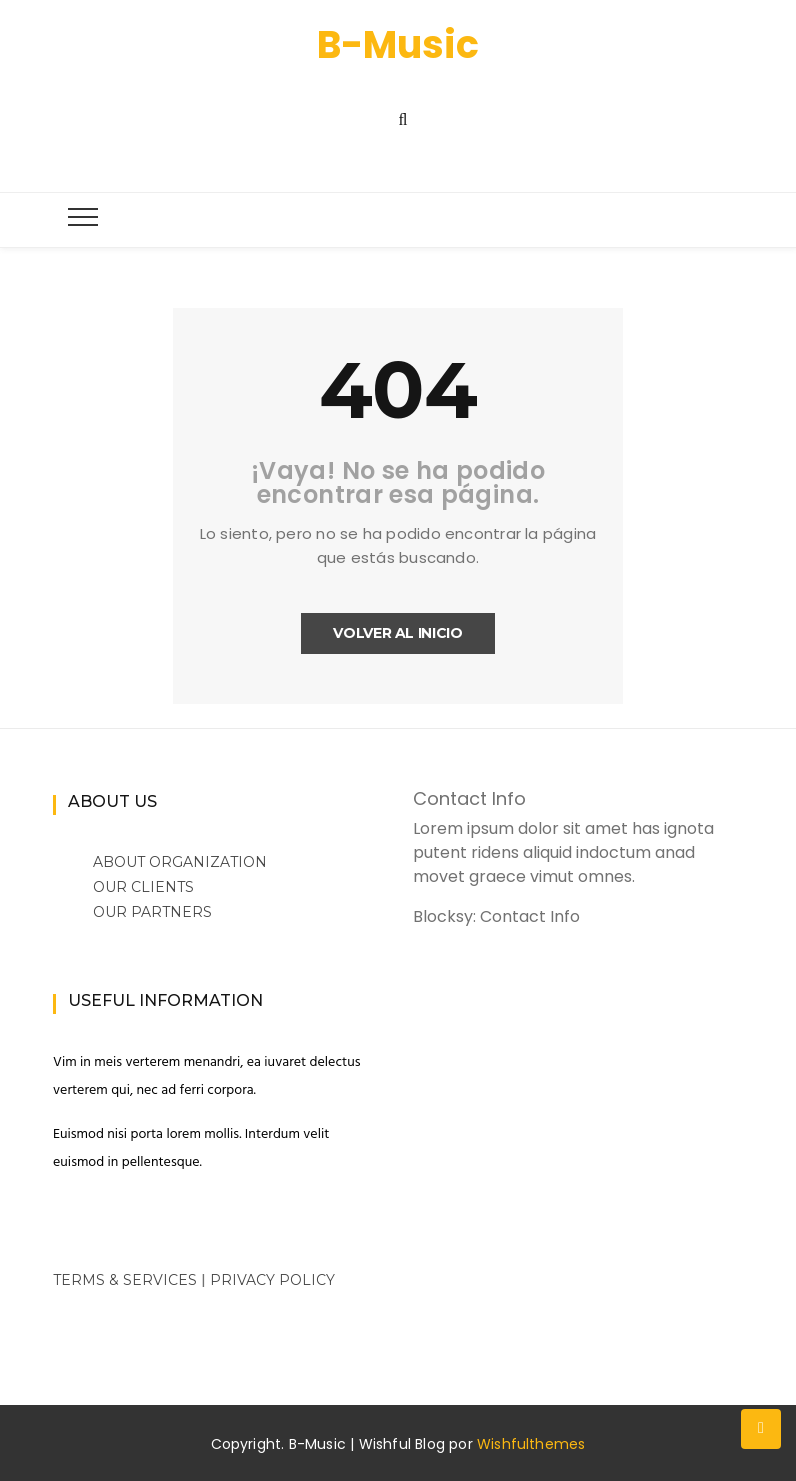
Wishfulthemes (531, 1444)
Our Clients (143, 887)
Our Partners (152, 912)
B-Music (398, 44)
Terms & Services (125, 1280)
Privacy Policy (272, 1280)
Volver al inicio (397, 633)
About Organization (180, 862)
